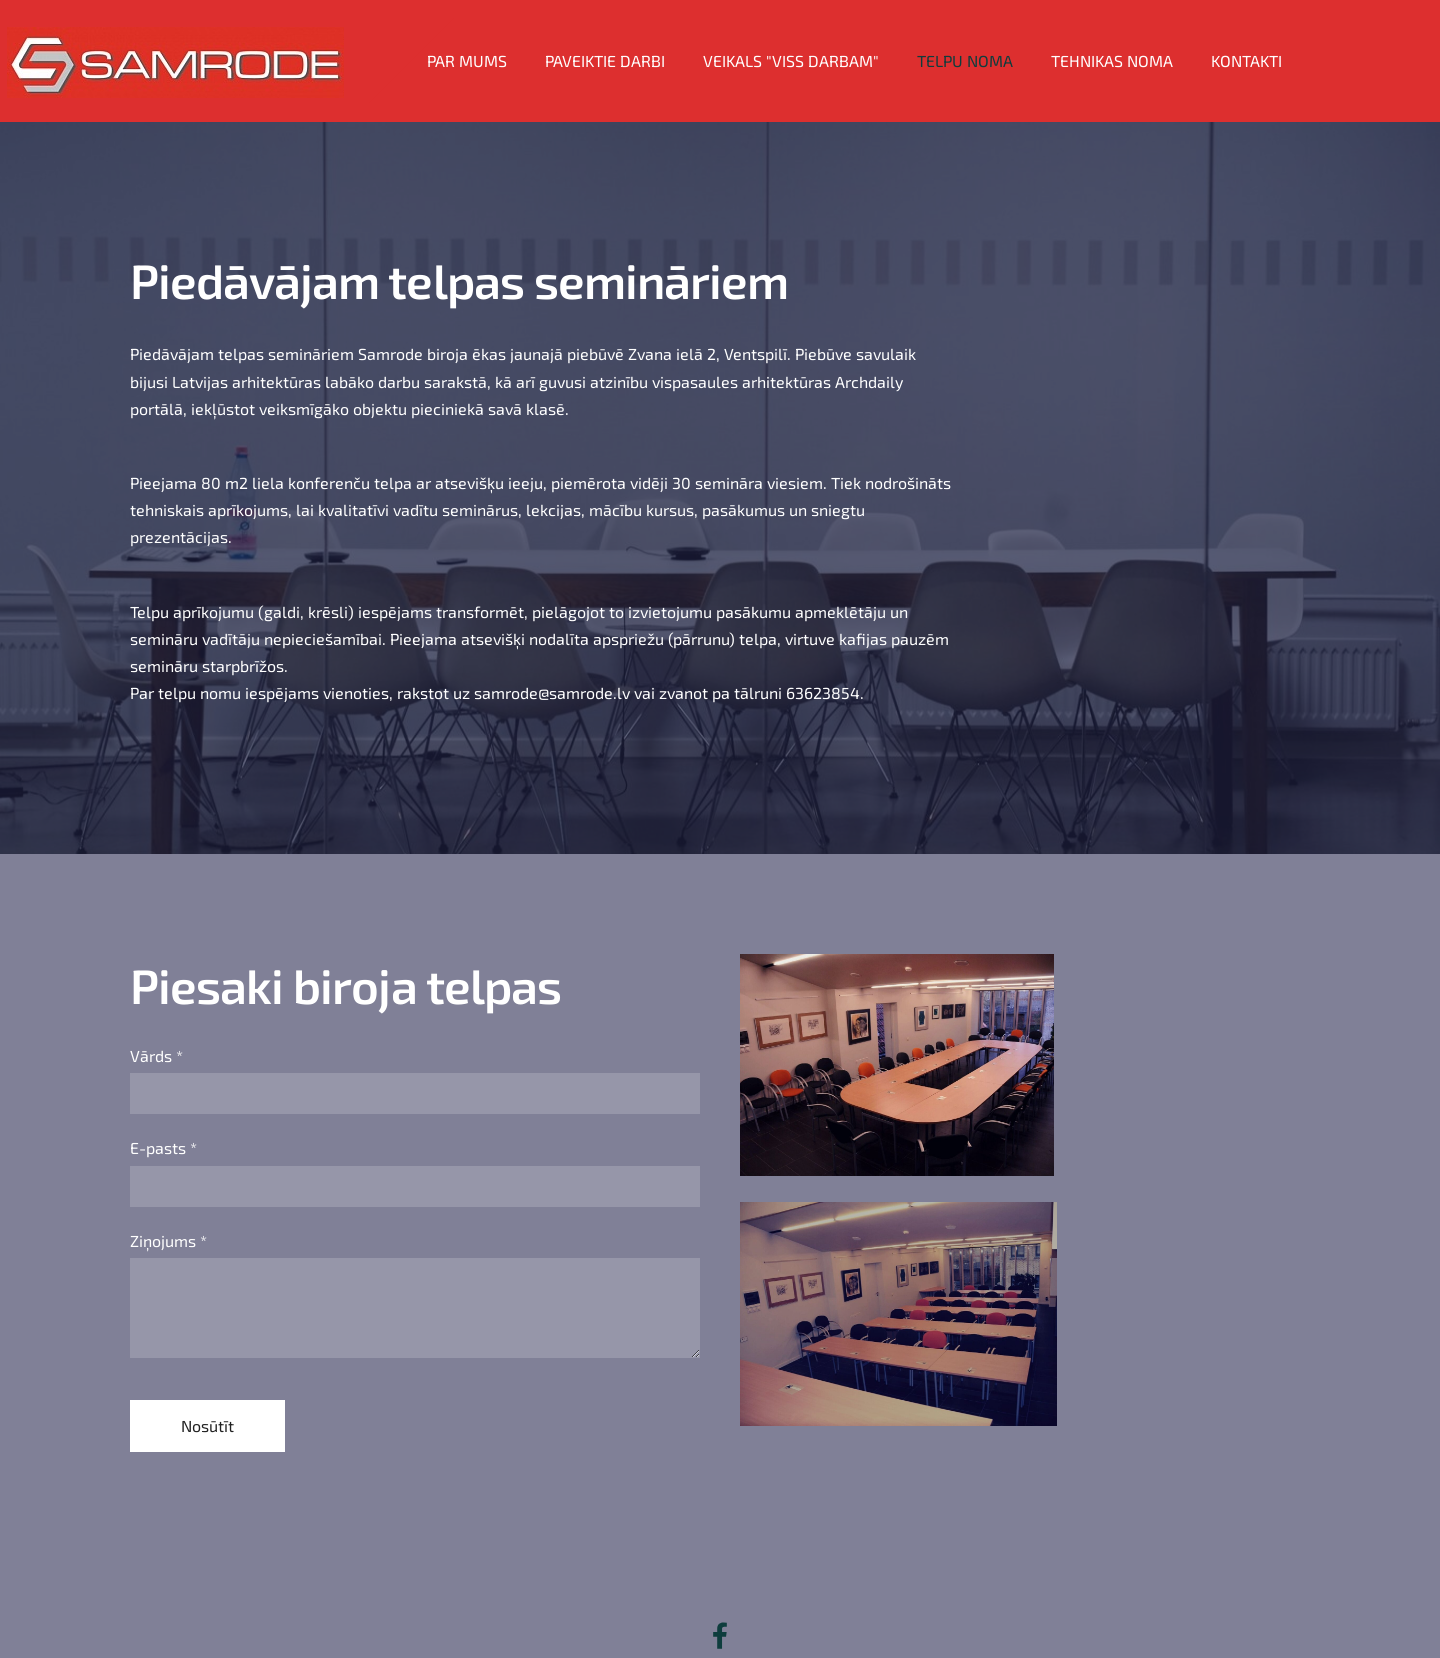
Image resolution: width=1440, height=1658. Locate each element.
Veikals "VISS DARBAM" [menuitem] (810, 42)
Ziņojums (168, 1203)
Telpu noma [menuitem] (984, 42)
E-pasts (163, 1110)
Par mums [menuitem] (486, 42)
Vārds (156, 1018)
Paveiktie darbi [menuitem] (624, 42)
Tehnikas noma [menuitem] (1131, 42)
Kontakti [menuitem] (1265, 42)
